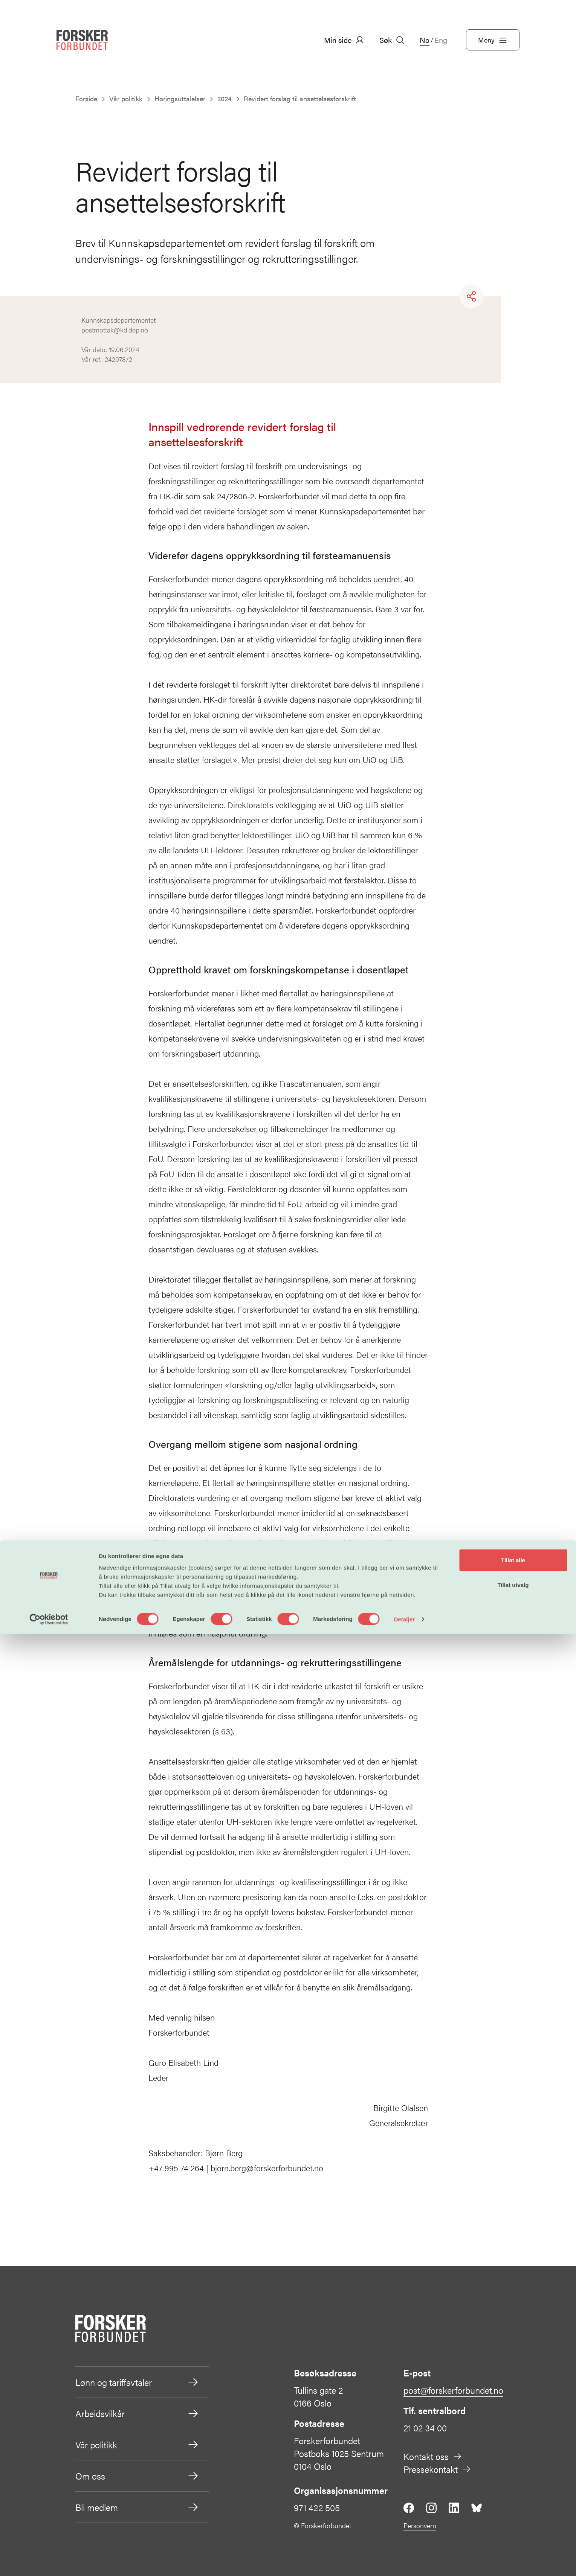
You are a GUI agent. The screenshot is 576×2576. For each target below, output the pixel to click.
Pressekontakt (437, 2469)
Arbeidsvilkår (137, 2413)
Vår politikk (137, 2444)
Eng (440, 40)
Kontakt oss (432, 2456)
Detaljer (404, 2561)
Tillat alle (513, 2502)
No (424, 40)
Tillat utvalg (513, 2527)
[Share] (472, 296)
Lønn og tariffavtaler (137, 2382)
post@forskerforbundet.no (453, 2390)
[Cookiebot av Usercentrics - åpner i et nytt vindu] (49, 2561)
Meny (492, 40)
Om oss (137, 2475)
